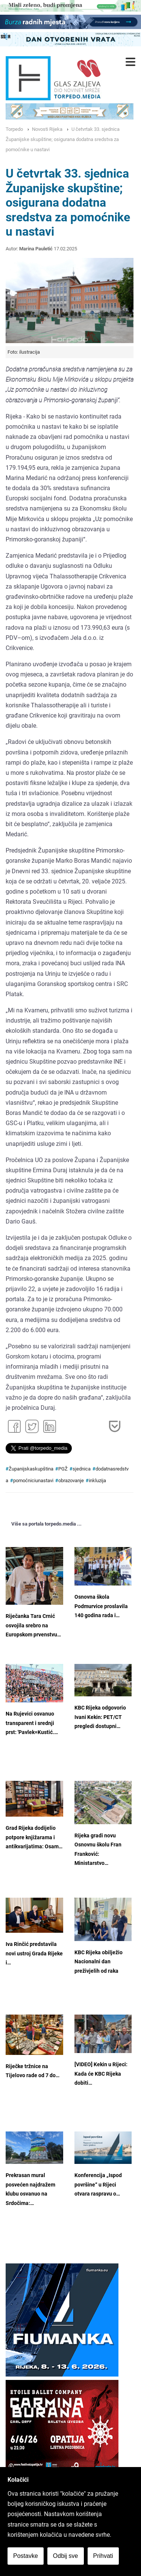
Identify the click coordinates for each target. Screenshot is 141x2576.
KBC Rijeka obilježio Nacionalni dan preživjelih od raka (98, 1961)
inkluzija (97, 1480)
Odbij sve (65, 2556)
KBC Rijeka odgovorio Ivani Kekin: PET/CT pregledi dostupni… (100, 1717)
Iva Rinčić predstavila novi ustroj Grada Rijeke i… (34, 1953)
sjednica (82, 1469)
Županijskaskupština (31, 1469)
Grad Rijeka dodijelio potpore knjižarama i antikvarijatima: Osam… (34, 1837)
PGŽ (63, 1469)
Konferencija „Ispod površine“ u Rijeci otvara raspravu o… (98, 2184)
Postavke (25, 2556)
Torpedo (14, 129)
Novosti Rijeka (47, 129)
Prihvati (103, 2556)
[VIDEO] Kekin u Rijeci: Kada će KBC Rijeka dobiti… (100, 2073)
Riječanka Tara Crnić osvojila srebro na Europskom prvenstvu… (33, 1625)
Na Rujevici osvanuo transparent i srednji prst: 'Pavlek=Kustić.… (32, 1723)
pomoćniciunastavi (33, 1480)
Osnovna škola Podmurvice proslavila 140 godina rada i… (101, 1606)
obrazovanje (71, 1480)
